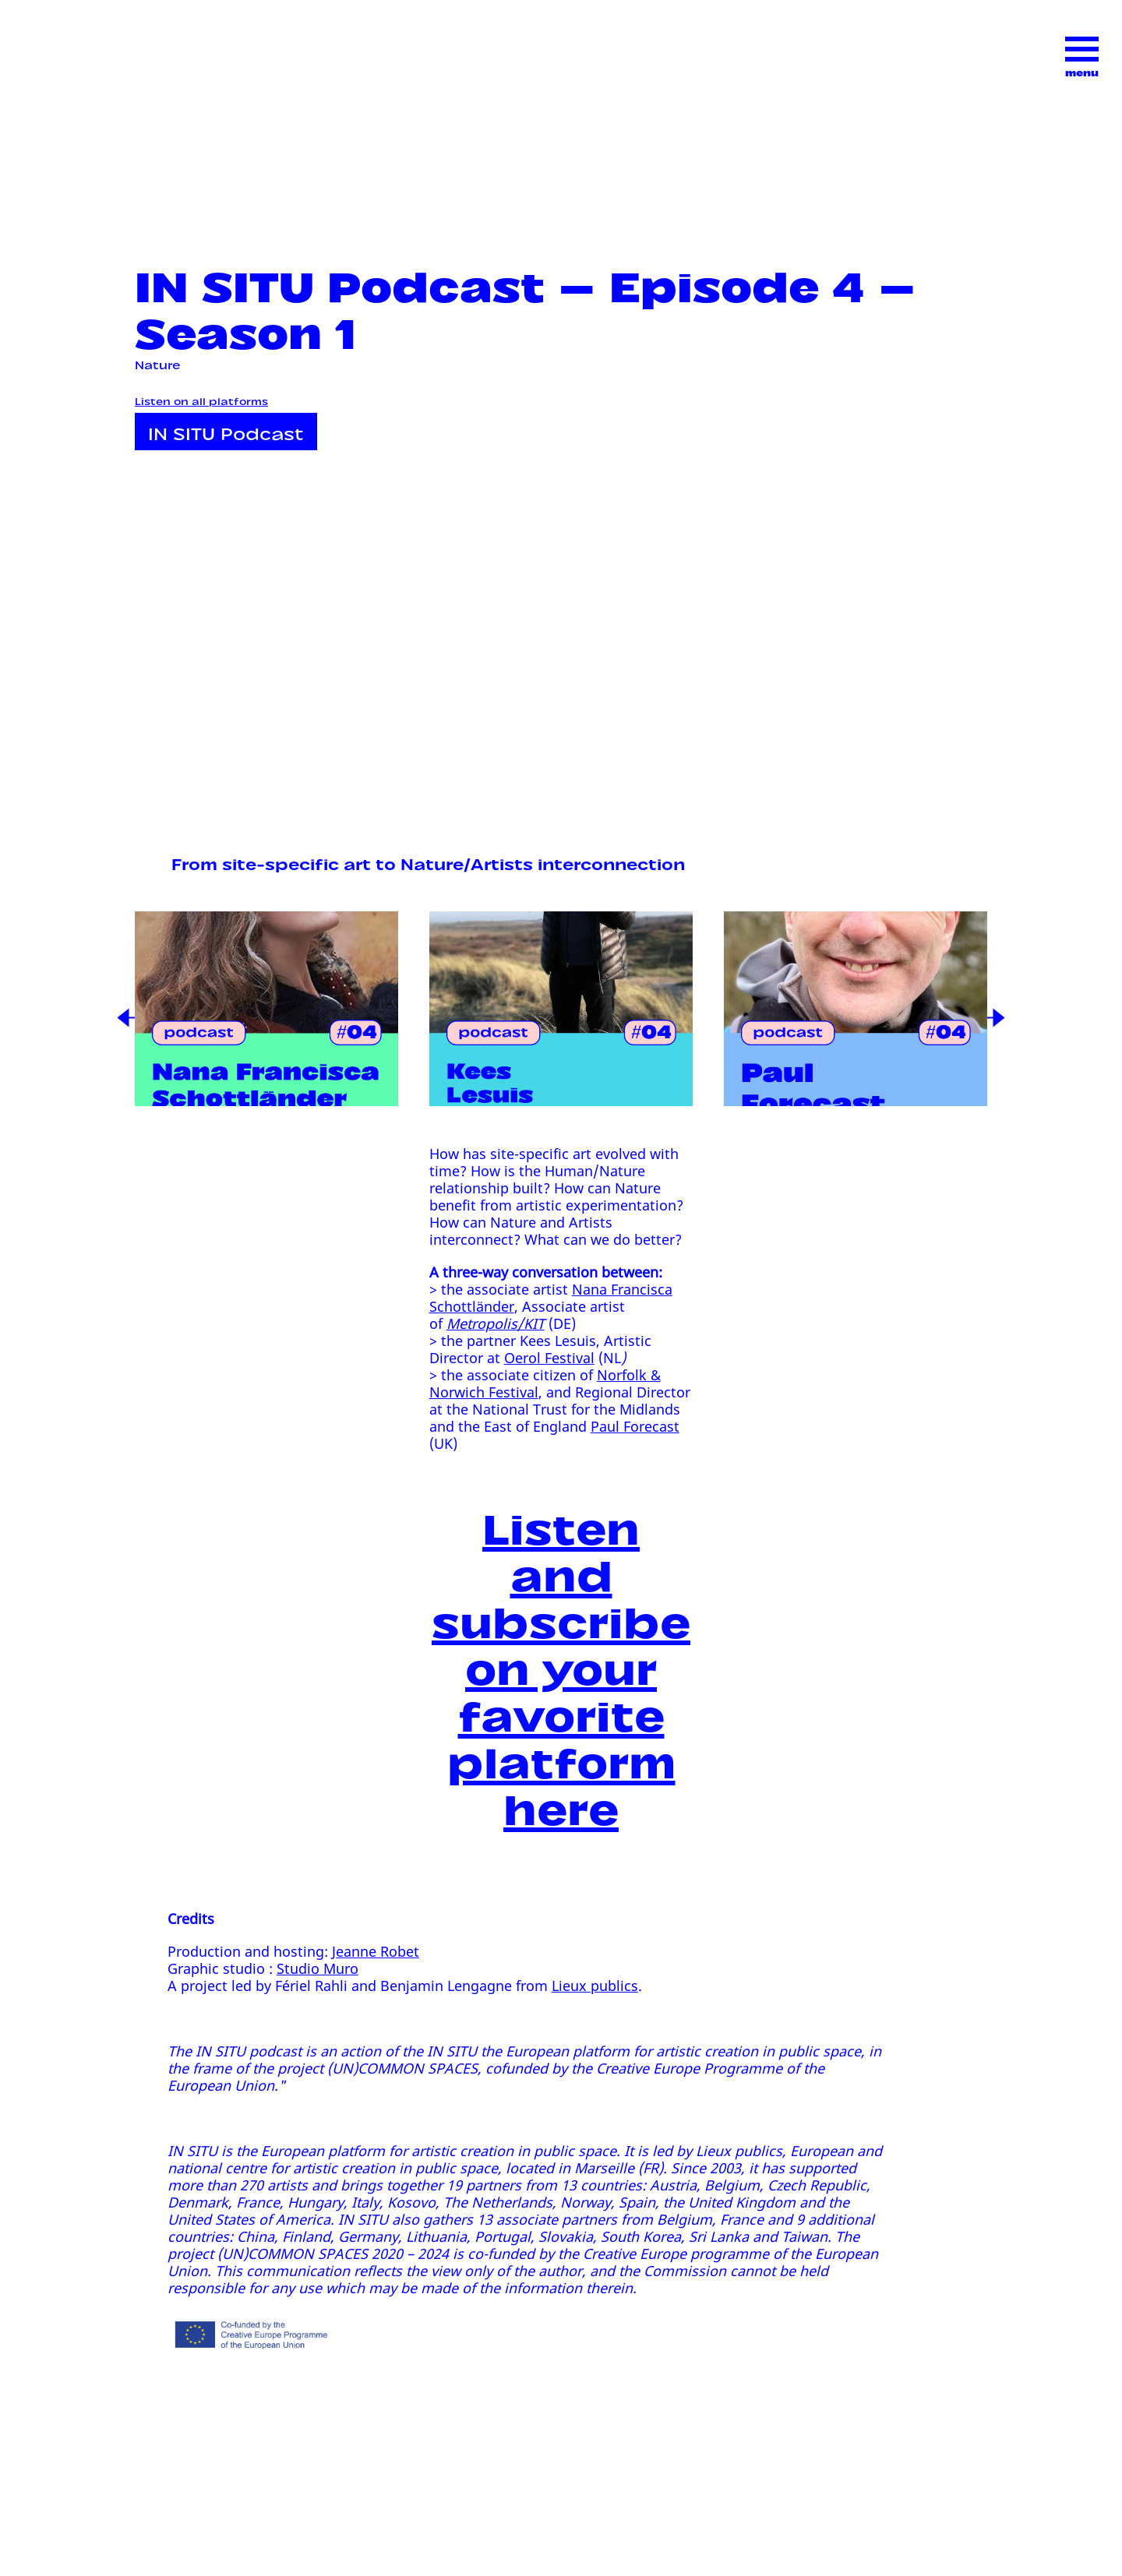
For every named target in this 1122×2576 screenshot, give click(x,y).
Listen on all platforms (201, 400)
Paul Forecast (635, 1426)
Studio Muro (317, 1968)
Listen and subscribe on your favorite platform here (561, 1664)
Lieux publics (595, 1985)
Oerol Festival (549, 1357)
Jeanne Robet (375, 1951)
